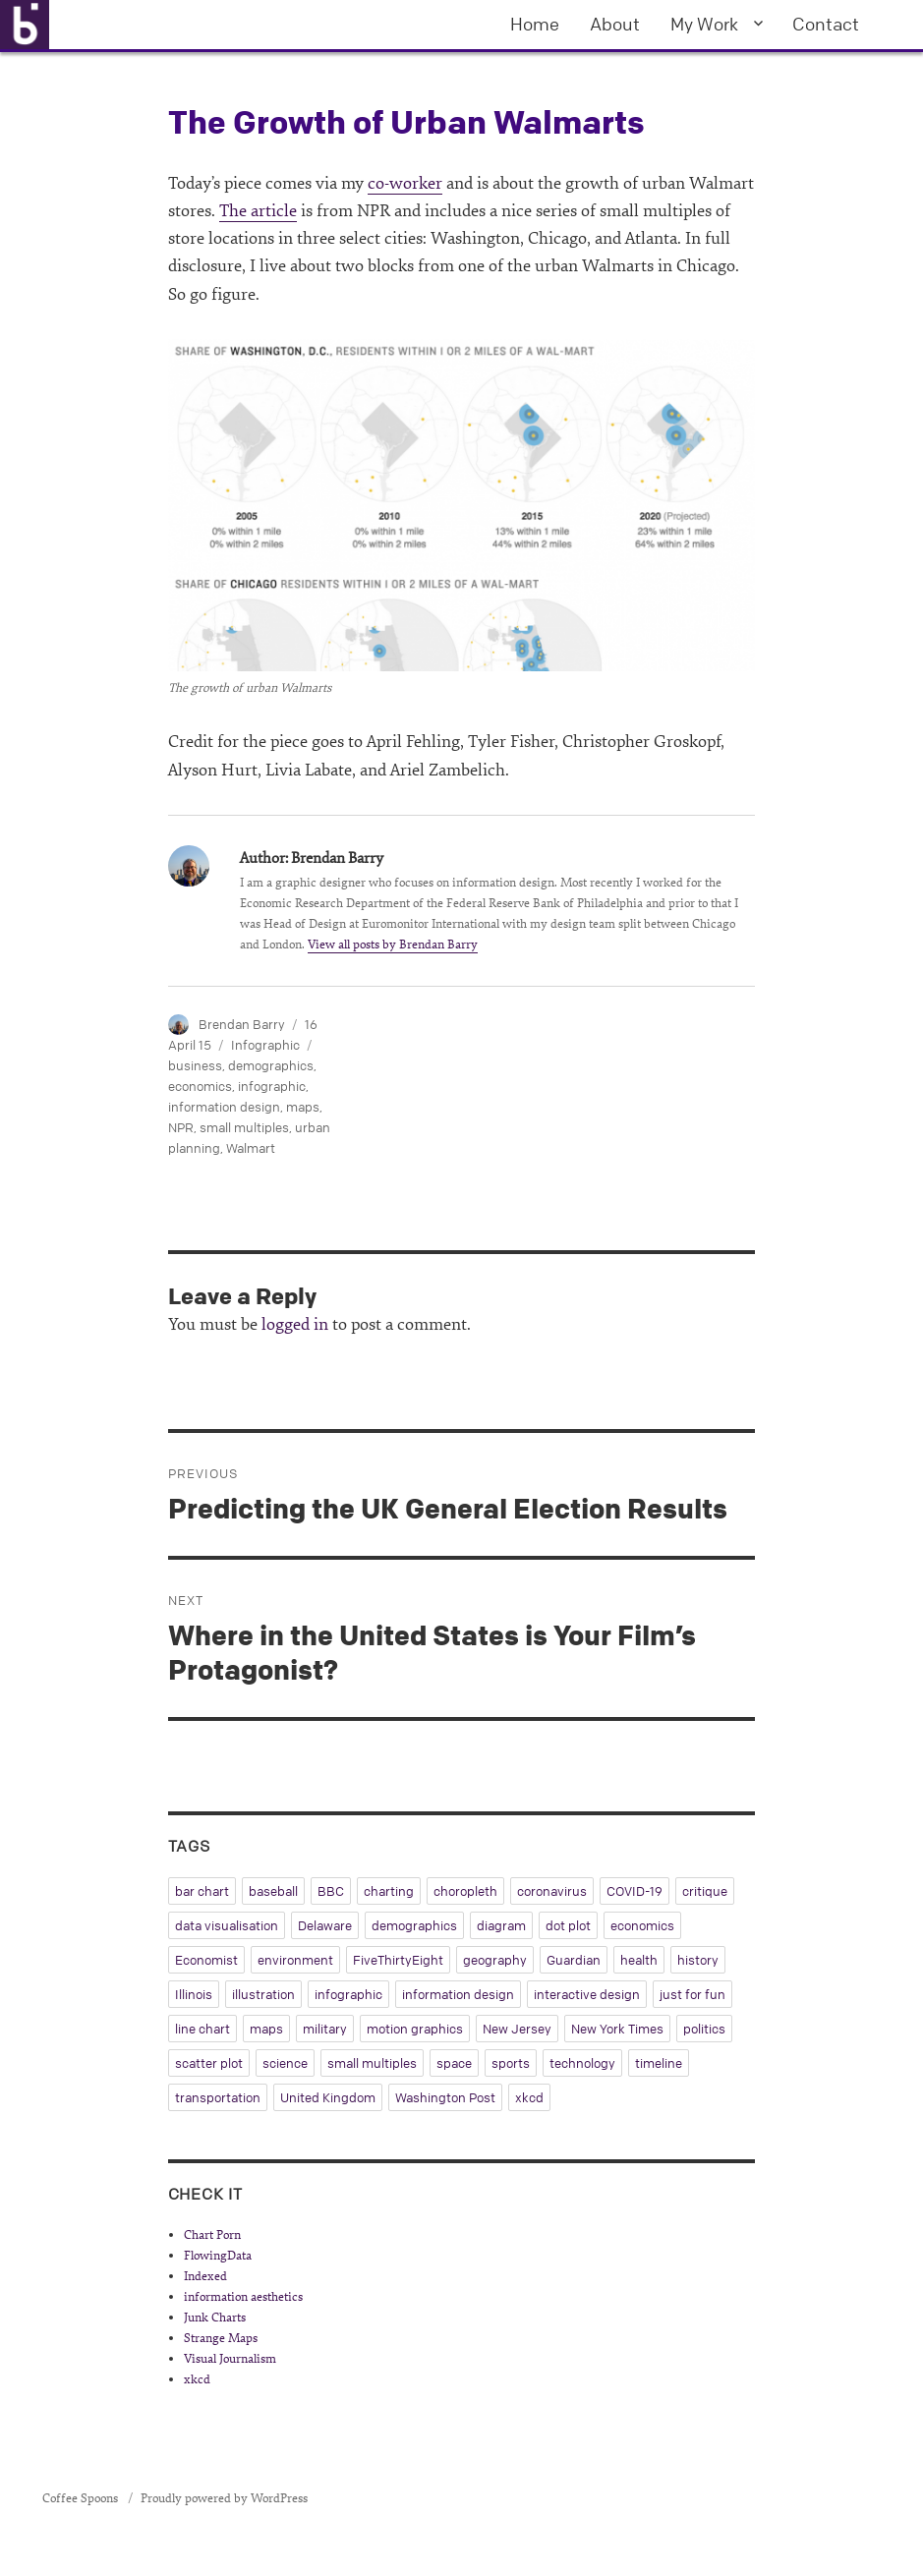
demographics (271, 1065)
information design (224, 1107)
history (698, 1960)
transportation (217, 2097)
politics (704, 2028)
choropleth (465, 1891)
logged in (294, 1324)
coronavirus (552, 1891)
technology (582, 2063)
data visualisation (226, 1925)
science (285, 2063)
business (195, 1065)
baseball (273, 1891)
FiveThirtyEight (398, 1960)
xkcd (529, 2097)
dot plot (568, 1925)
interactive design (587, 1994)
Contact (825, 23)
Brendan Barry (242, 1024)
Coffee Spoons (81, 2498)
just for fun (692, 1994)
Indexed (205, 2276)
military (325, 2028)
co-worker (405, 183)
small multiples (244, 1127)
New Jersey (517, 2028)
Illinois (193, 1994)
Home (534, 23)
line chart (202, 2028)
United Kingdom (327, 2097)
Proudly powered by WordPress (224, 2498)
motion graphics (415, 2028)
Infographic (265, 1045)
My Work (704, 23)
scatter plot (209, 2063)
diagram (501, 1925)
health (639, 1960)
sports (510, 2063)
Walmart (250, 1148)
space (454, 2063)
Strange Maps (221, 2338)
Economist (206, 1960)
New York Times (617, 2028)
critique (704, 1891)
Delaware (325, 1925)
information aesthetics (243, 2297)
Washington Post (445, 2097)
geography (495, 1960)
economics (200, 1086)
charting (389, 1891)
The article (258, 210)
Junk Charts (215, 2317)
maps (302, 1107)
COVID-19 (634, 1891)
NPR (181, 1127)
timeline (658, 2063)
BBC (330, 1891)
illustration (263, 1994)
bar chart (202, 1891)
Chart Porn (212, 2235)
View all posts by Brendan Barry (393, 944)
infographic (272, 1086)
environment (295, 1960)
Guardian (574, 1960)
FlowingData (218, 2255)
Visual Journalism (230, 2359)
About (615, 23)
